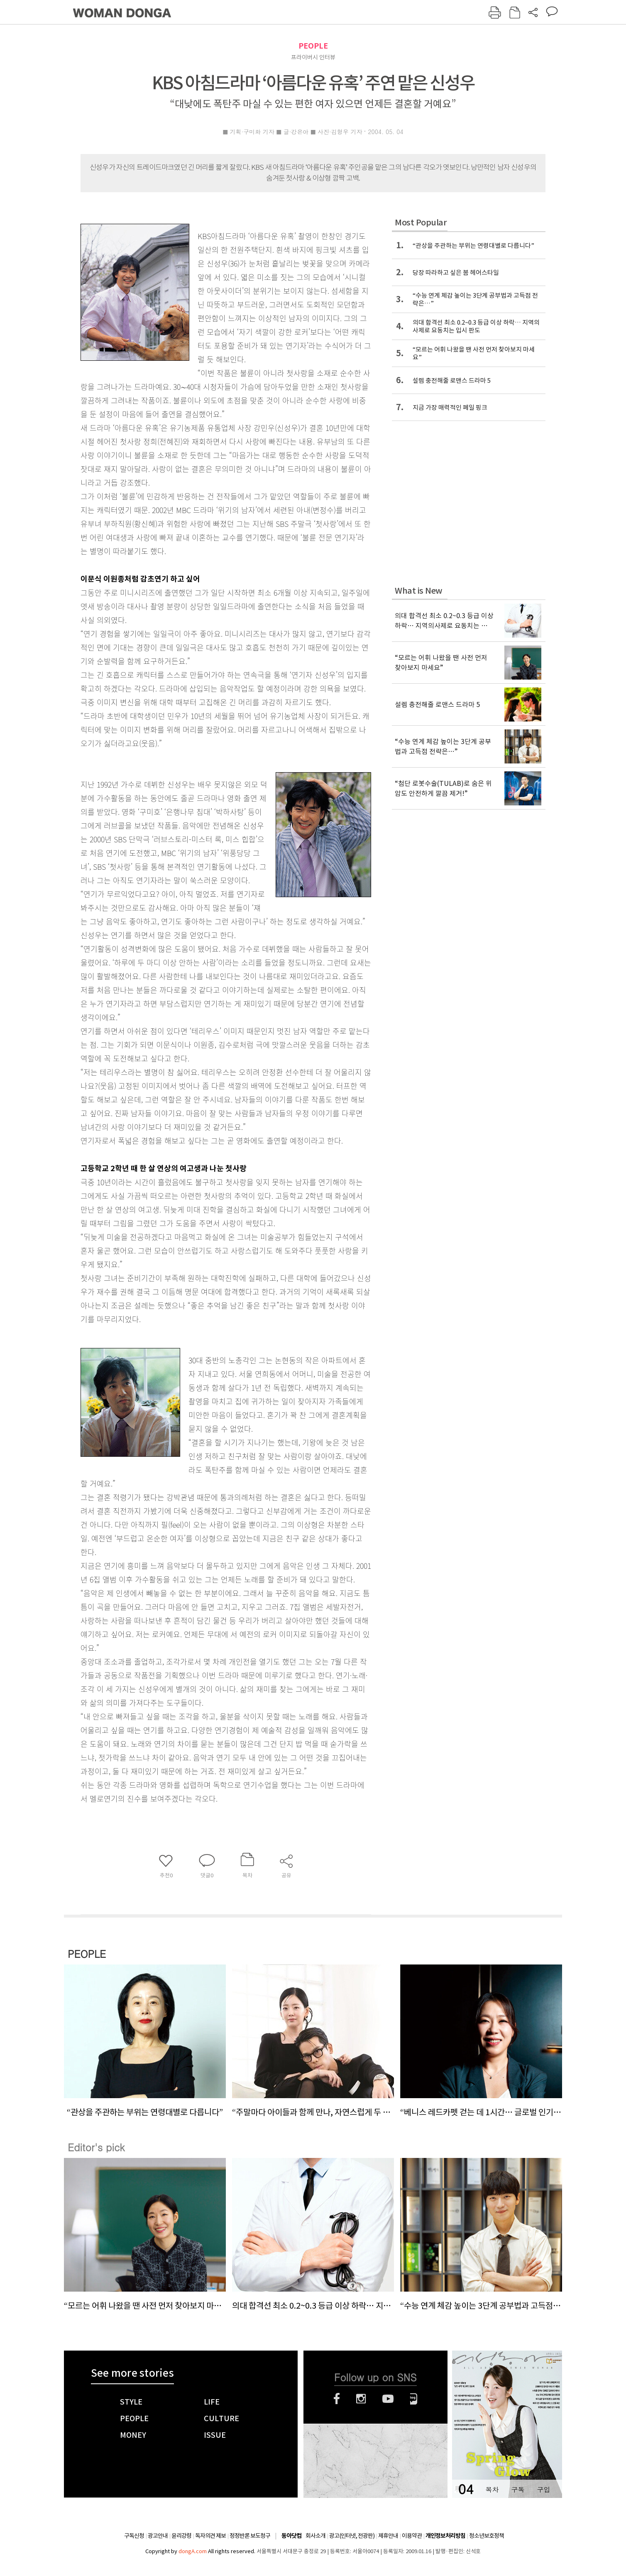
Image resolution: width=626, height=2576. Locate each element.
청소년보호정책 (486, 2535)
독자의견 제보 (210, 2535)
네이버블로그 (413, 2398)
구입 (543, 2489)
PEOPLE (313, 46)
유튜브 (388, 2398)
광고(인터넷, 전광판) (351, 2535)
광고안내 (158, 2535)
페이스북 (337, 2398)
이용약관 (412, 2535)
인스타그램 (361, 2398)
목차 (492, 2489)
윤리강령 (181, 2535)
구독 (517, 2489)
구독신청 (134, 2535)
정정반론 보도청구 (250, 2535)
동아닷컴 (291, 2535)
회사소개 (315, 2535)
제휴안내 (388, 2535)
